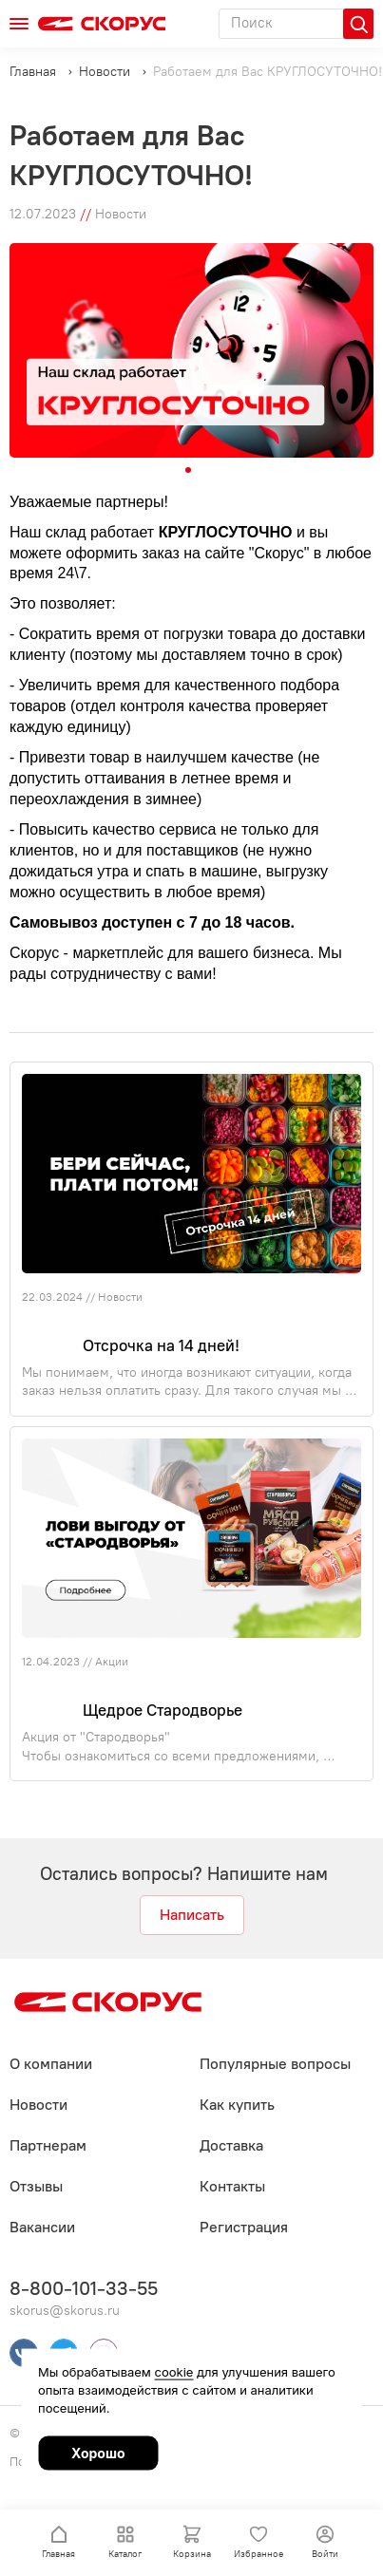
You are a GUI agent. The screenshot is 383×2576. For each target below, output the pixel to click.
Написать (192, 1915)
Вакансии (42, 2227)
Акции (111, 1661)
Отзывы (36, 2186)
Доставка (231, 2145)
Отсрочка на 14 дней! (153, 1345)
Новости (120, 1297)
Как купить (237, 2105)
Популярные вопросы (275, 2064)
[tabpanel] (191, 350)
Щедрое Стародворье (155, 1710)
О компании (51, 2064)
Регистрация (244, 2227)
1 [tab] (188, 470)
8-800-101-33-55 (84, 2288)
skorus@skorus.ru (65, 2311)
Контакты (232, 2186)
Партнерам (48, 2145)
